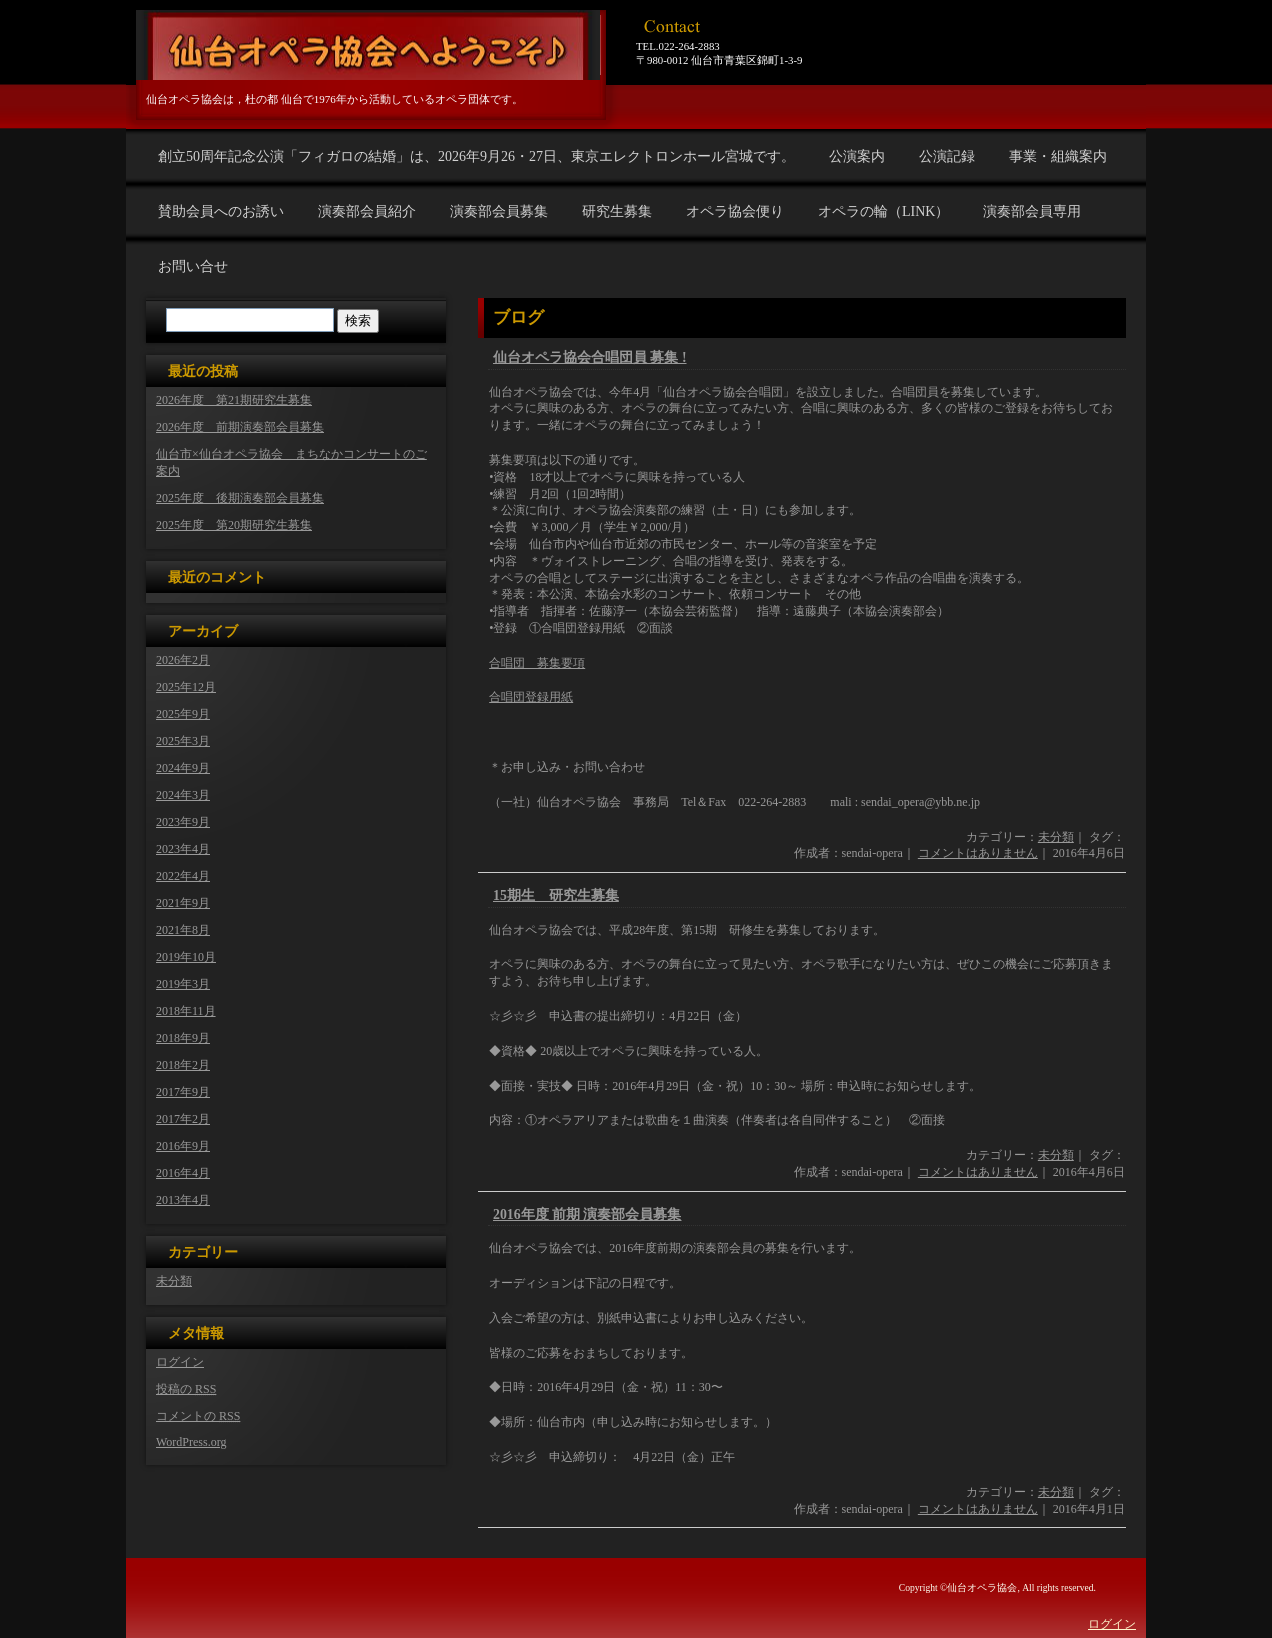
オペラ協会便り (735, 211)
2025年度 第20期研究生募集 (234, 525)
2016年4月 (183, 1173)
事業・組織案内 (1058, 156)
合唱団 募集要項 (537, 663)
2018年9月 (183, 1038)
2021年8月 (183, 930)
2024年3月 (183, 795)
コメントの (198, 1416)
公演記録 (947, 156)
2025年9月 (183, 714)
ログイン (180, 1362)
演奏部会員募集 (499, 211)
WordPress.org (191, 1442)
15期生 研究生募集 (556, 895)
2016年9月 (183, 1146)
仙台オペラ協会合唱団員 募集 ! (590, 357)
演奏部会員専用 (1032, 211)
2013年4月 (183, 1200)
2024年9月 (183, 768)
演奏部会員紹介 (367, 211)
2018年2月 (183, 1065)
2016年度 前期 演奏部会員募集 (587, 1214)
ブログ (518, 317)
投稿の (186, 1389)
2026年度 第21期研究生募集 (234, 400)
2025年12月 (186, 687)
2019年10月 (186, 957)
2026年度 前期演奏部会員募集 (240, 427)
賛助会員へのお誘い (221, 211)
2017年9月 (183, 1092)
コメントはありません (978, 853)
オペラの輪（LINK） (883, 211)
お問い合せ (193, 266)
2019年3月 (183, 984)
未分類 (1056, 837)
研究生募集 (617, 211)
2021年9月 (183, 903)
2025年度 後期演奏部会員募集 (240, 498)
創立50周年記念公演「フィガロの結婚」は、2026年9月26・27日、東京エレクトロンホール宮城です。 (476, 156)
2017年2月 (183, 1119)
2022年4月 (183, 876)
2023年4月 (183, 849)
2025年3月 (183, 741)
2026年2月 (183, 660)
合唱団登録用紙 (531, 697)
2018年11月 (186, 1011)
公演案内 (857, 156)
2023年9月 (183, 822)
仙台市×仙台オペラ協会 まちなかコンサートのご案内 (291, 462)
